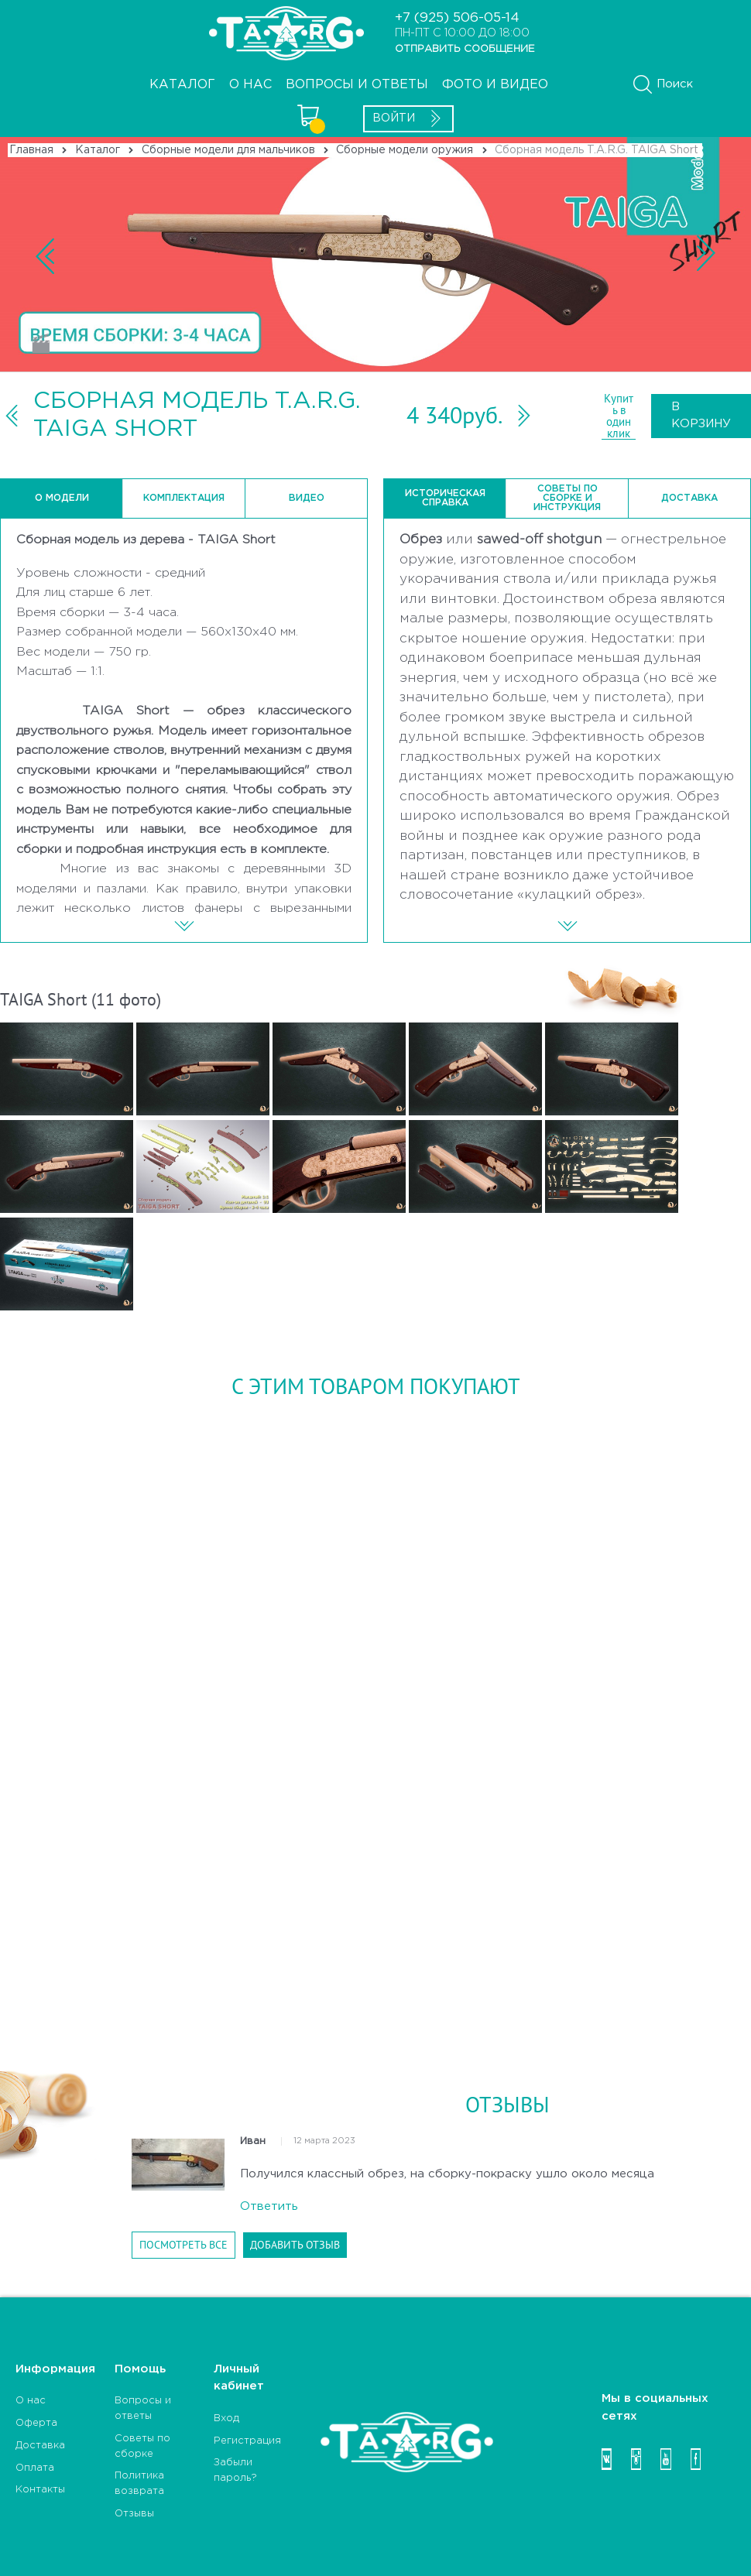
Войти (408, 118)
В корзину (701, 416)
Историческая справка (445, 498)
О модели (62, 498)
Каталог (182, 85)
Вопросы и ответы (357, 85)
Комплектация (184, 498)
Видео (306, 498)
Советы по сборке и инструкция (567, 498)
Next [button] (739, 254)
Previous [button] (375, 254)
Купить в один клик (618, 416)
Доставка (689, 498)
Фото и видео (495, 85)
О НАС (250, 85)
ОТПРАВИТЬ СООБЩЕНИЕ (465, 49)
